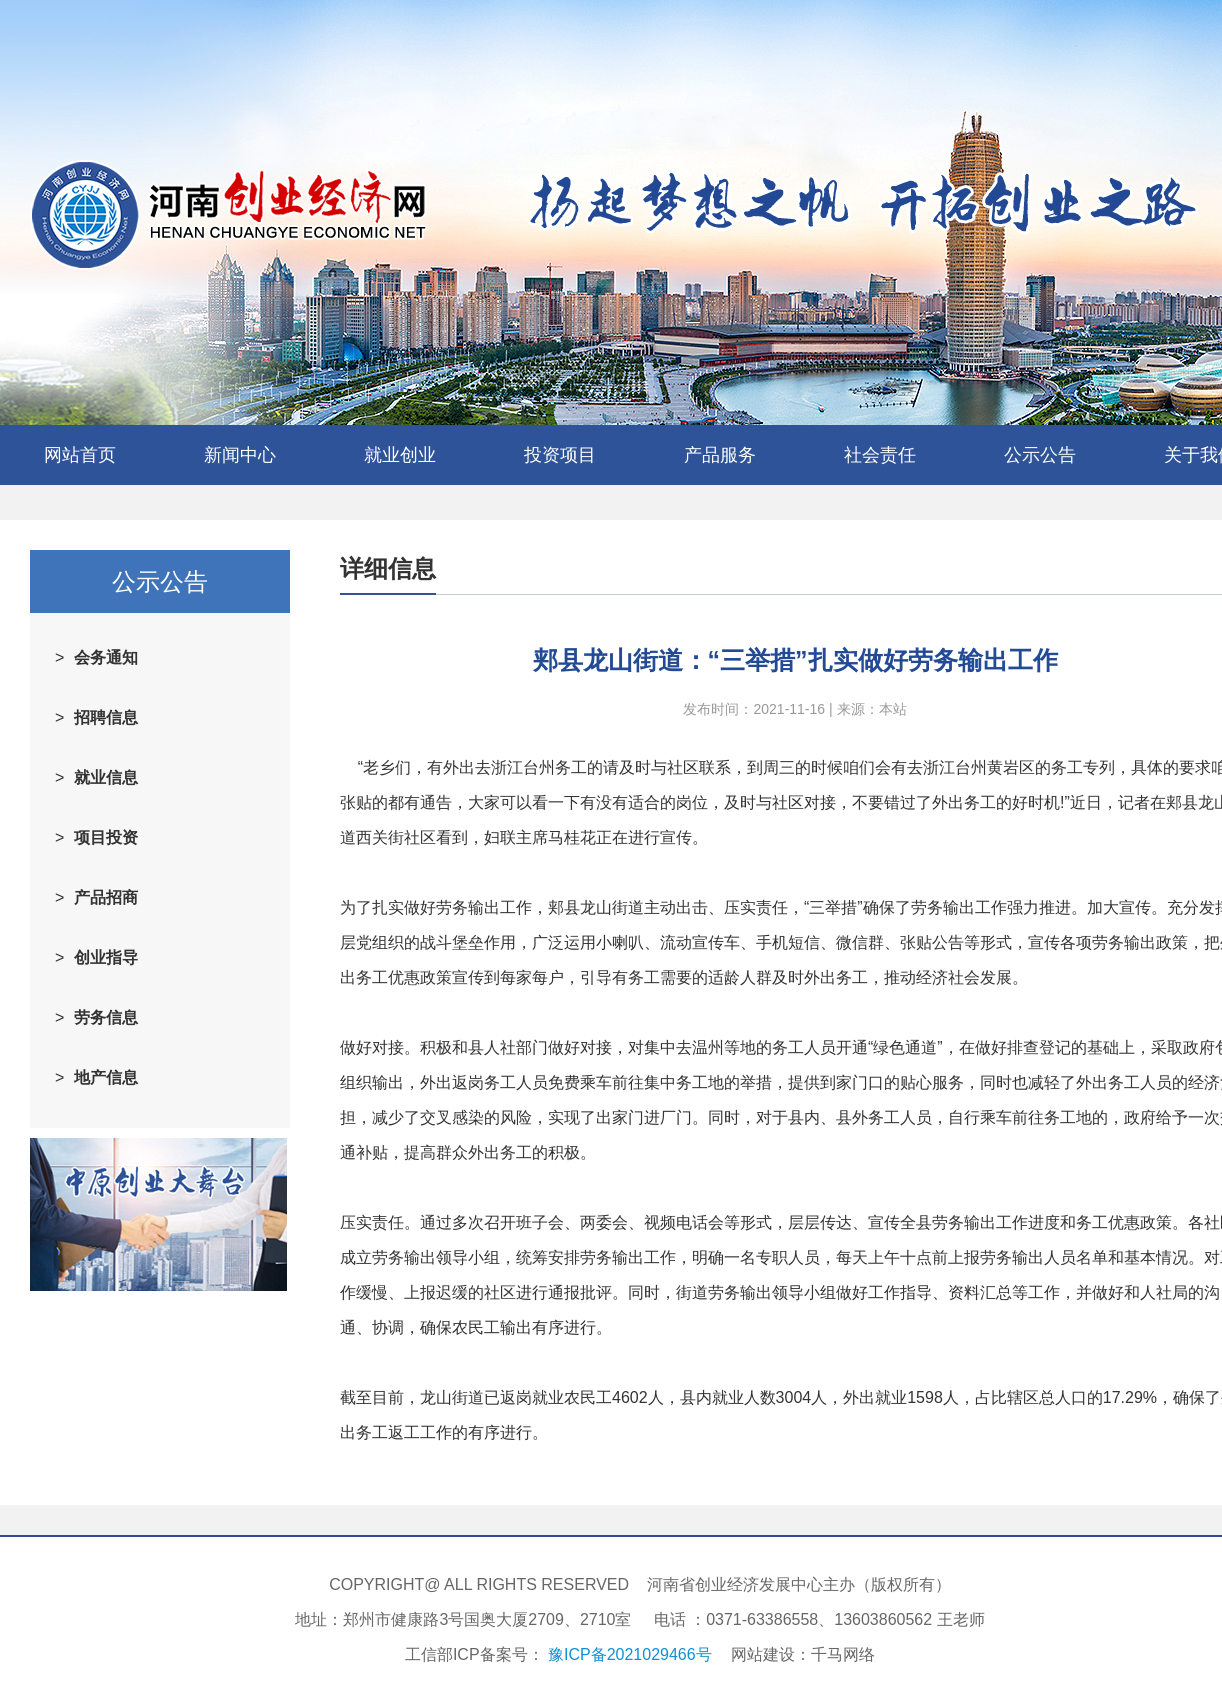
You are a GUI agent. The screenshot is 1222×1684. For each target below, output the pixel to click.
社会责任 (880, 455)
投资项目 (560, 455)
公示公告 (1040, 455)
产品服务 (720, 455)
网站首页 (80, 455)
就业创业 (400, 455)
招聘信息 (106, 717)
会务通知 (106, 657)
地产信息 (106, 1077)
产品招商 (106, 897)
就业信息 (106, 777)
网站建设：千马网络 (803, 1654)
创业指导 (106, 957)
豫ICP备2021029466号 (630, 1654)
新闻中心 (240, 455)
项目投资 (106, 837)
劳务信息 (106, 1017)
